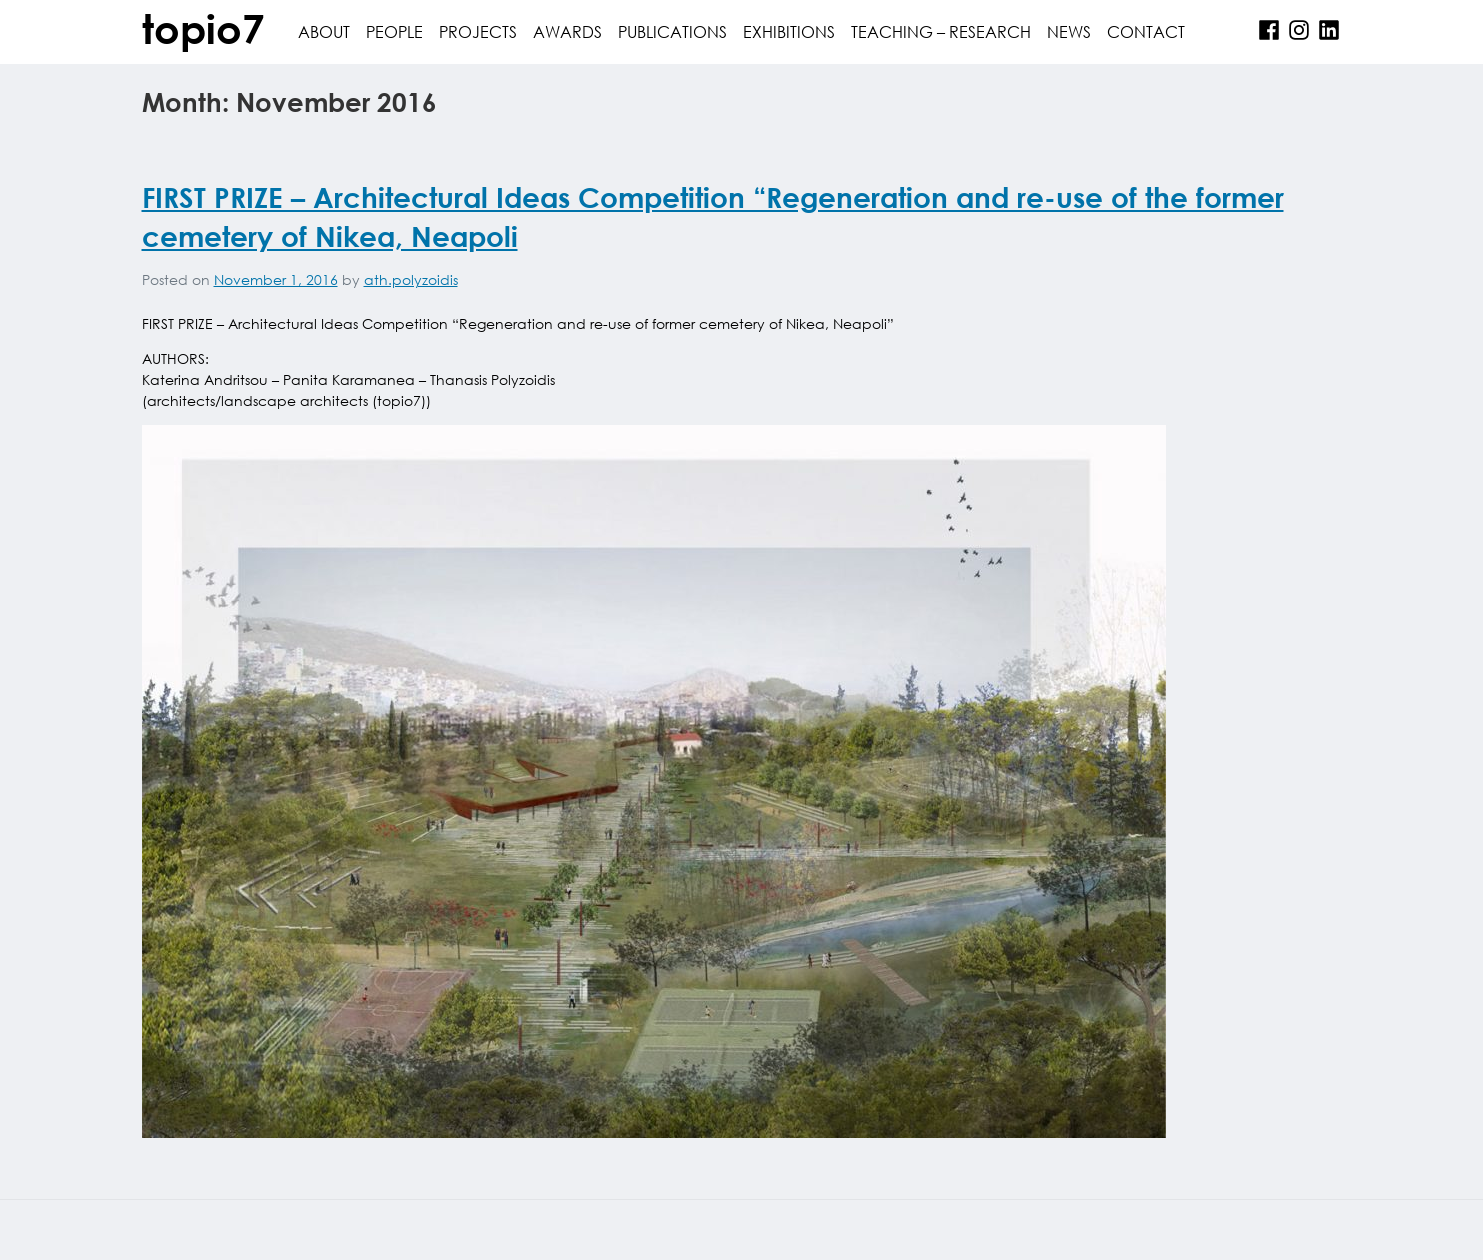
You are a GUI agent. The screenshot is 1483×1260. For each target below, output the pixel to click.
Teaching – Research (941, 31)
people (394, 31)
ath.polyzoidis (411, 279)
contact (1146, 31)
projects (478, 31)
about (324, 31)
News (1069, 31)
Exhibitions (789, 31)
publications (672, 31)
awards (567, 31)
